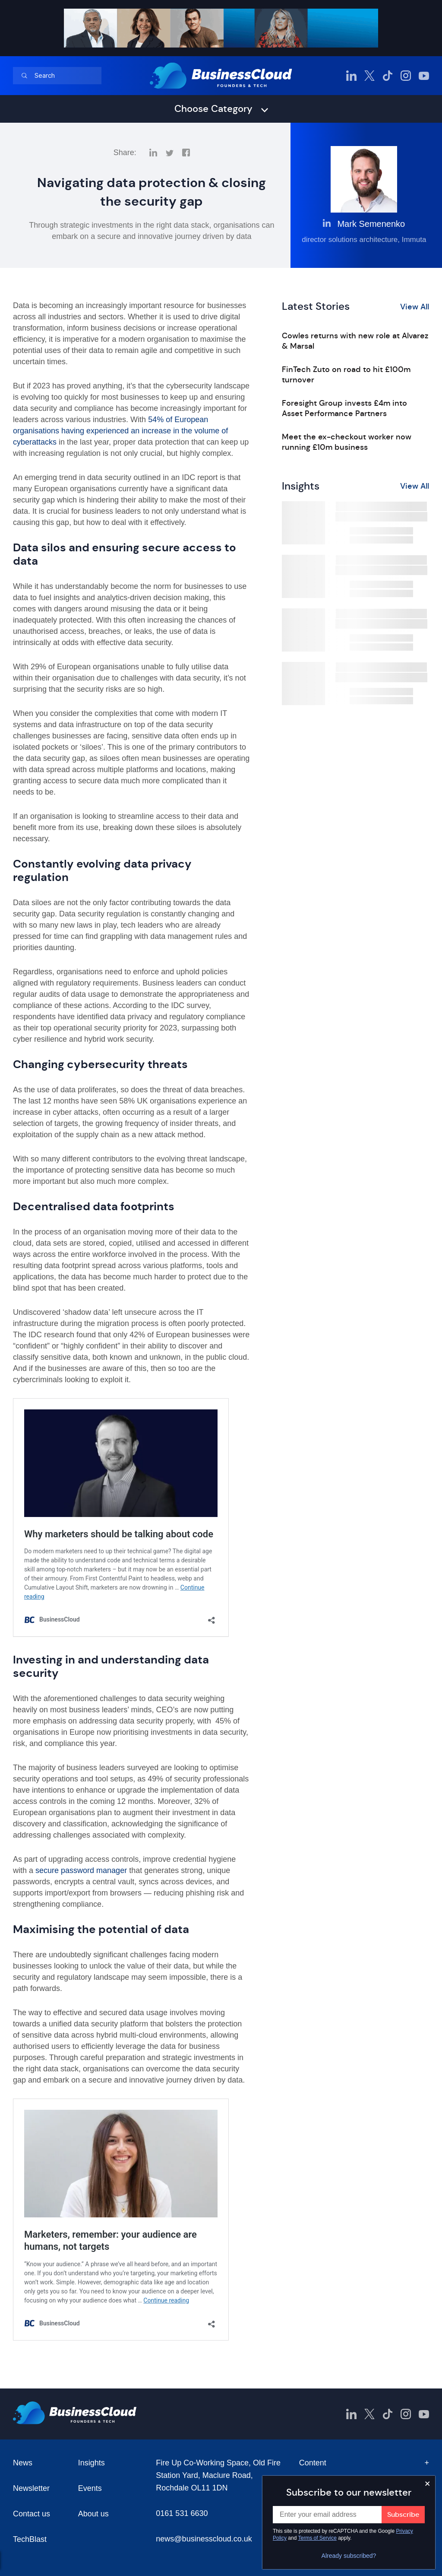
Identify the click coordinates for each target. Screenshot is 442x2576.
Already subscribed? (349, 2556)
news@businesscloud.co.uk (204, 2539)
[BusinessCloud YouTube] (424, 75)
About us (93, 2513)
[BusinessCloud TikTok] (387, 75)
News (22, 2462)
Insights (91, 2462)
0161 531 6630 (182, 2513)
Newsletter (31, 2488)
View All (414, 307)
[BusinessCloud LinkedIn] (351, 75)
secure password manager (81, 1870)
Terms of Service (317, 2538)
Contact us (31, 2513)
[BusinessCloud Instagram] (406, 75)
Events (90, 2488)
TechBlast (30, 2539)
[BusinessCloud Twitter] (369, 75)
